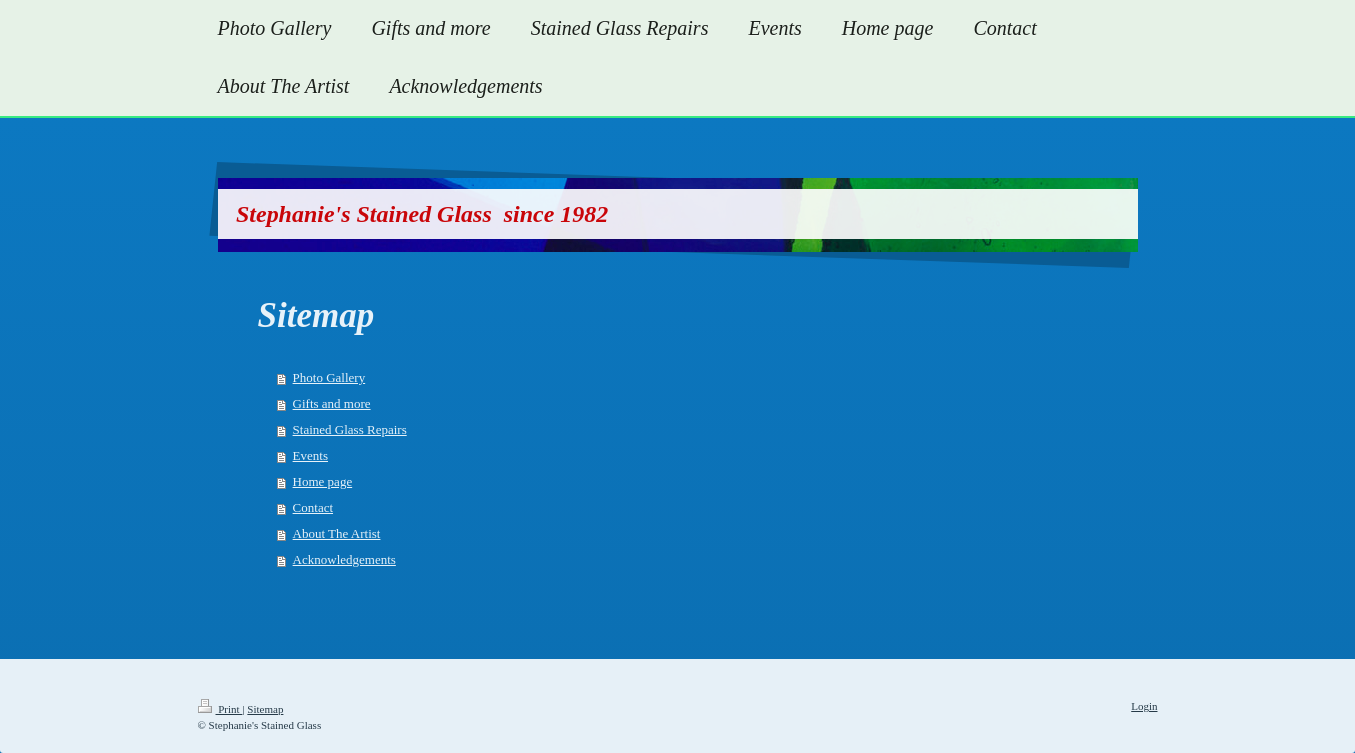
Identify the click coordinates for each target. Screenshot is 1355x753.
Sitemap (265, 709)
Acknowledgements (344, 559)
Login (1144, 706)
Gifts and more (332, 403)
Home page (323, 481)
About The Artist (337, 533)
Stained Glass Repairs (350, 429)
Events (310, 455)
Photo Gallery (329, 377)
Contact (313, 507)
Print (220, 709)
